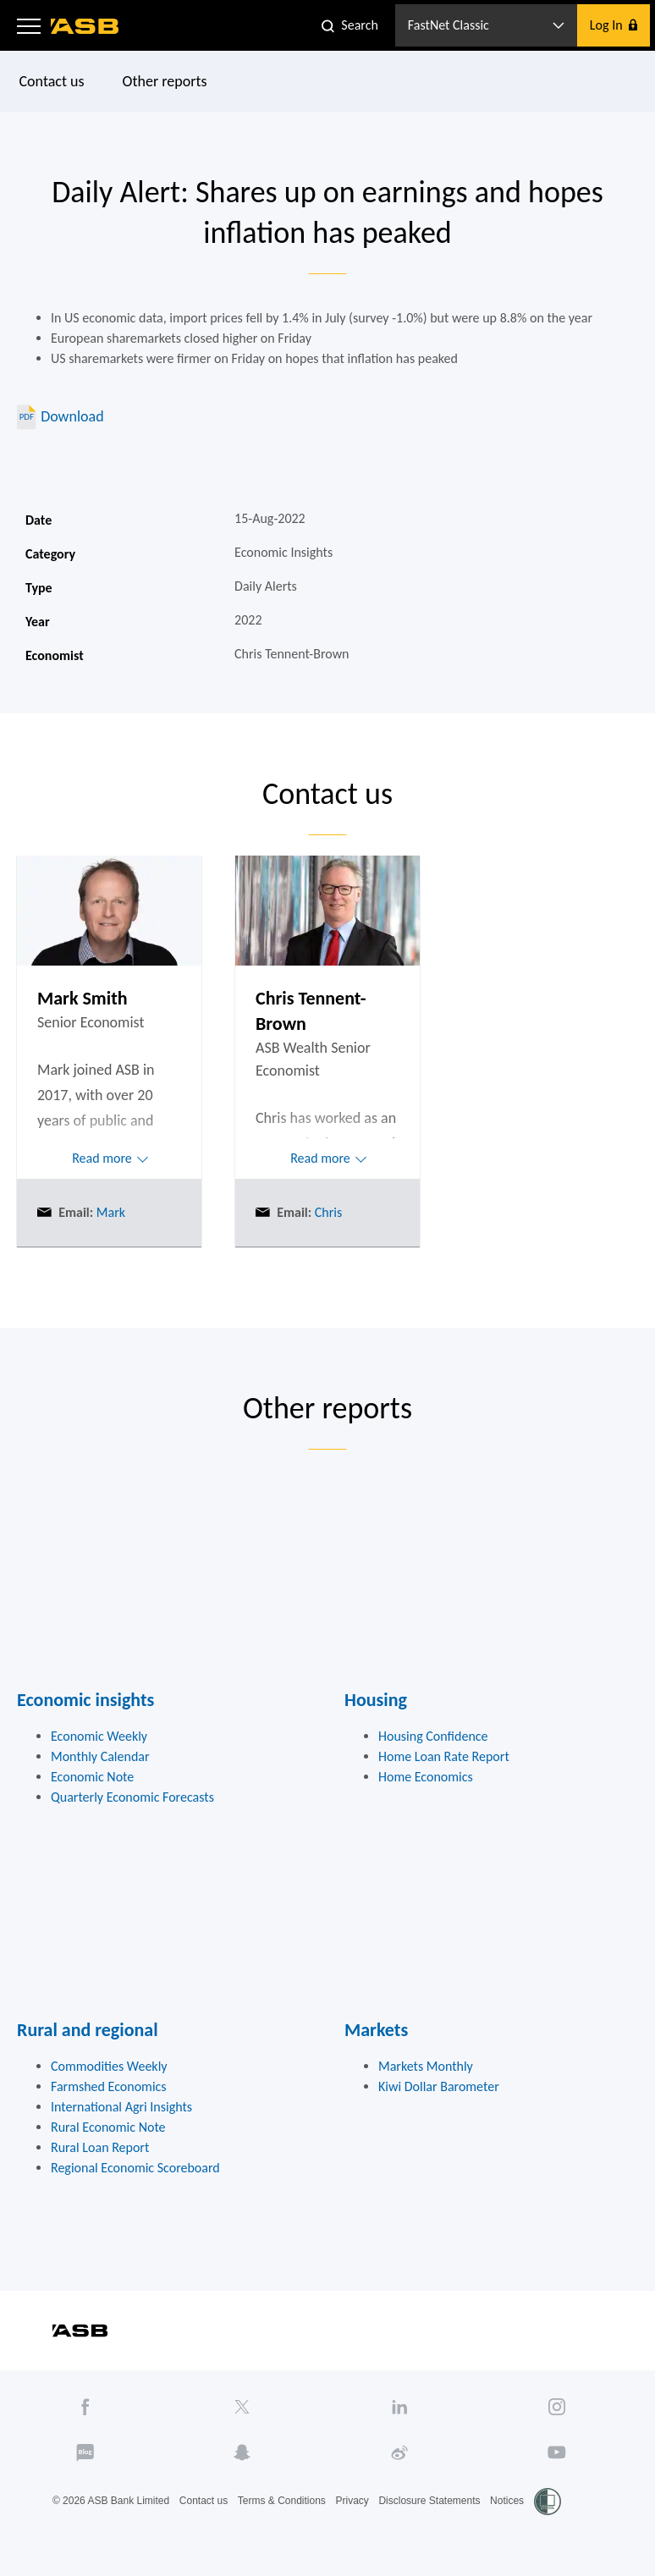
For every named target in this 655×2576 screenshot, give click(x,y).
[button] (29, 25)
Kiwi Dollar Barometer (438, 2086)
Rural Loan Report (100, 2147)
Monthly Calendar (100, 1756)
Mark (109, 1212)
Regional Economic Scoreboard (135, 2168)
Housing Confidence (433, 1736)
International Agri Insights (121, 2107)
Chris (326, 1212)
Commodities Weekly (109, 2066)
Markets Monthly (425, 2066)
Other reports (165, 81)
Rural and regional (87, 2029)
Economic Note (92, 1777)
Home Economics (425, 1777)
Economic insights (85, 1699)
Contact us (52, 81)
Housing (375, 1699)
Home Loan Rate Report (443, 1756)
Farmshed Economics (109, 2086)
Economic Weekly (99, 1736)
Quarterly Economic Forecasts (132, 1797)
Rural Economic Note (108, 2127)
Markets (376, 2029)
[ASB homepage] (85, 26)
